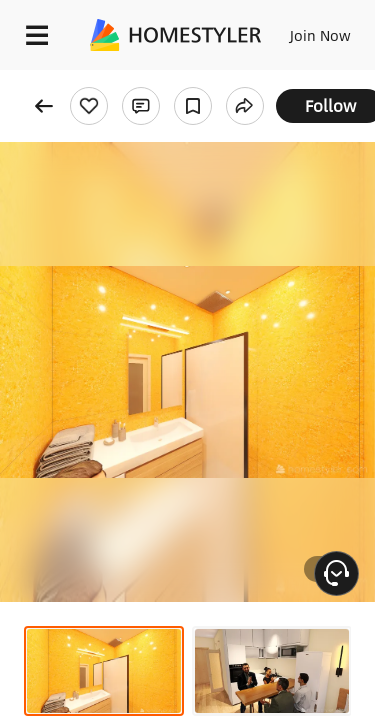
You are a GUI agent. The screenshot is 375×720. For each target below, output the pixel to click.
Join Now (320, 35)
